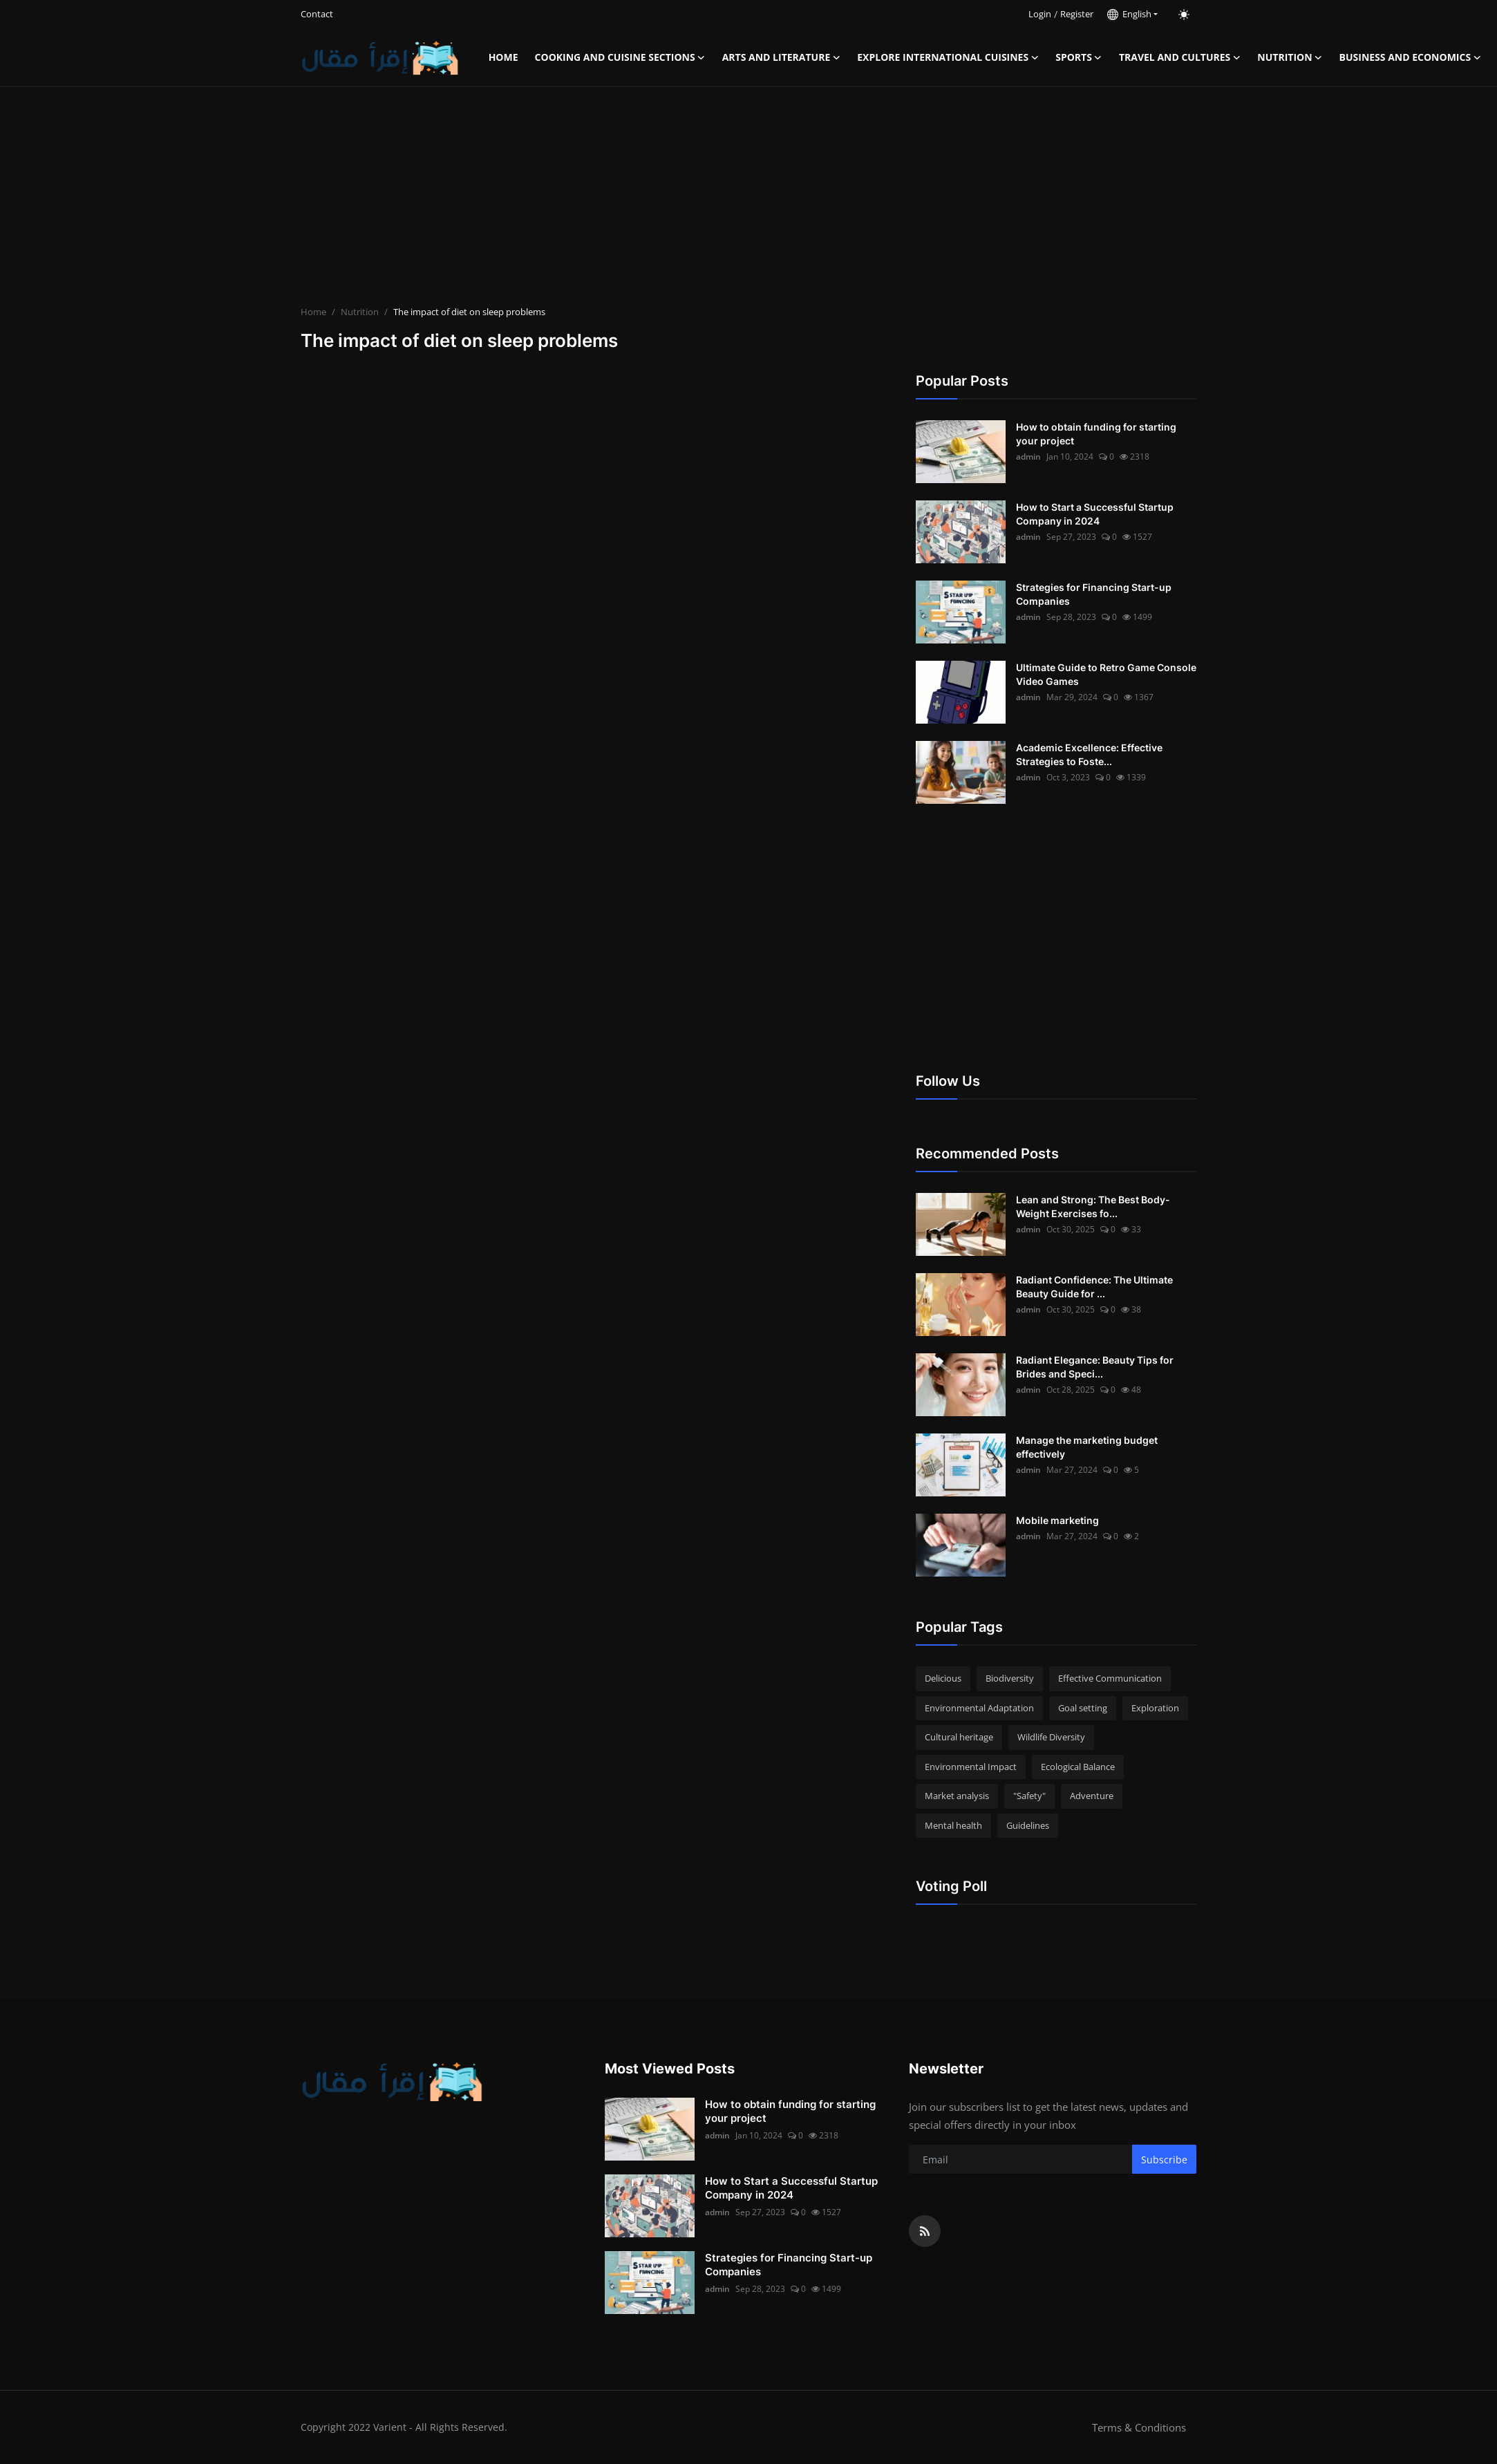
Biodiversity (1010, 1678)
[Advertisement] (748, 197)
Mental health (953, 1825)
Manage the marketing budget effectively (1087, 1447)
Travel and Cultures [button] (1180, 57)
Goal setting (1082, 1708)
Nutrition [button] (1289, 57)
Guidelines (1027, 1825)
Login (1039, 14)
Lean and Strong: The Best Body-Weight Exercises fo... (1093, 1206)
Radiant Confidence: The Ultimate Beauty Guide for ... (1094, 1286)
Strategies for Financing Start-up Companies (1093, 594)
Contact (317, 14)
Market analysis (957, 1795)
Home (503, 57)
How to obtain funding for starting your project (1096, 433)
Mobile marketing (1057, 1520)
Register (1076, 14)
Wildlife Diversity (1051, 1737)
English (1129, 14)
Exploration (1155, 1708)
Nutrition (360, 311)
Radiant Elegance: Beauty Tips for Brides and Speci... (1095, 1367)
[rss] (925, 2231)
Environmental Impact (971, 1766)
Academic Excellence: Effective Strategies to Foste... (1089, 754)
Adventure (1091, 1795)
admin (1028, 456)
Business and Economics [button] (1410, 57)
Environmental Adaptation (979, 1708)
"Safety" (1029, 1795)
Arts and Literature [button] (781, 57)
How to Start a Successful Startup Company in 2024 (1095, 514)
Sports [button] (1078, 57)
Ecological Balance (1078, 1766)
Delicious (943, 1678)
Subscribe (1164, 2159)
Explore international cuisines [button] (948, 57)
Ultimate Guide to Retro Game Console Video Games (1106, 674)
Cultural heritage (959, 1737)
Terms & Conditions (1139, 2427)
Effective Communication (1110, 1678)
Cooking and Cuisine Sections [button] (620, 57)
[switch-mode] (1183, 14)
